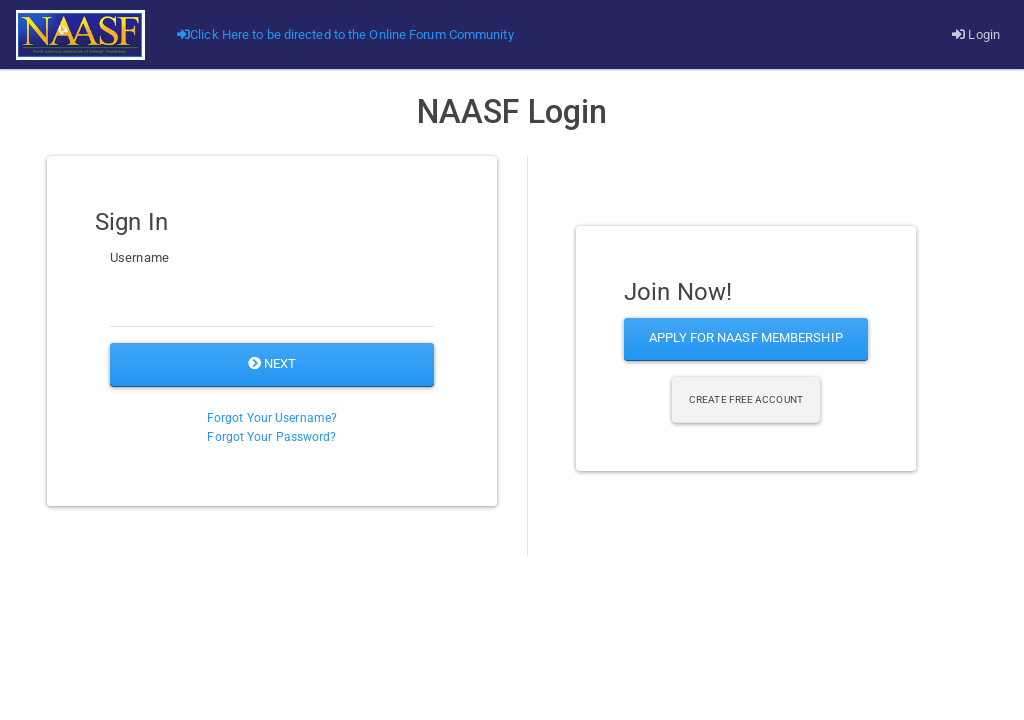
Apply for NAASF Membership (746, 337)
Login (976, 34)
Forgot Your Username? (272, 418)
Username (139, 257)
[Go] (80, 34)
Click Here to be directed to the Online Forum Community (345, 34)
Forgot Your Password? (271, 437)
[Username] (272, 302)
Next (272, 363)
